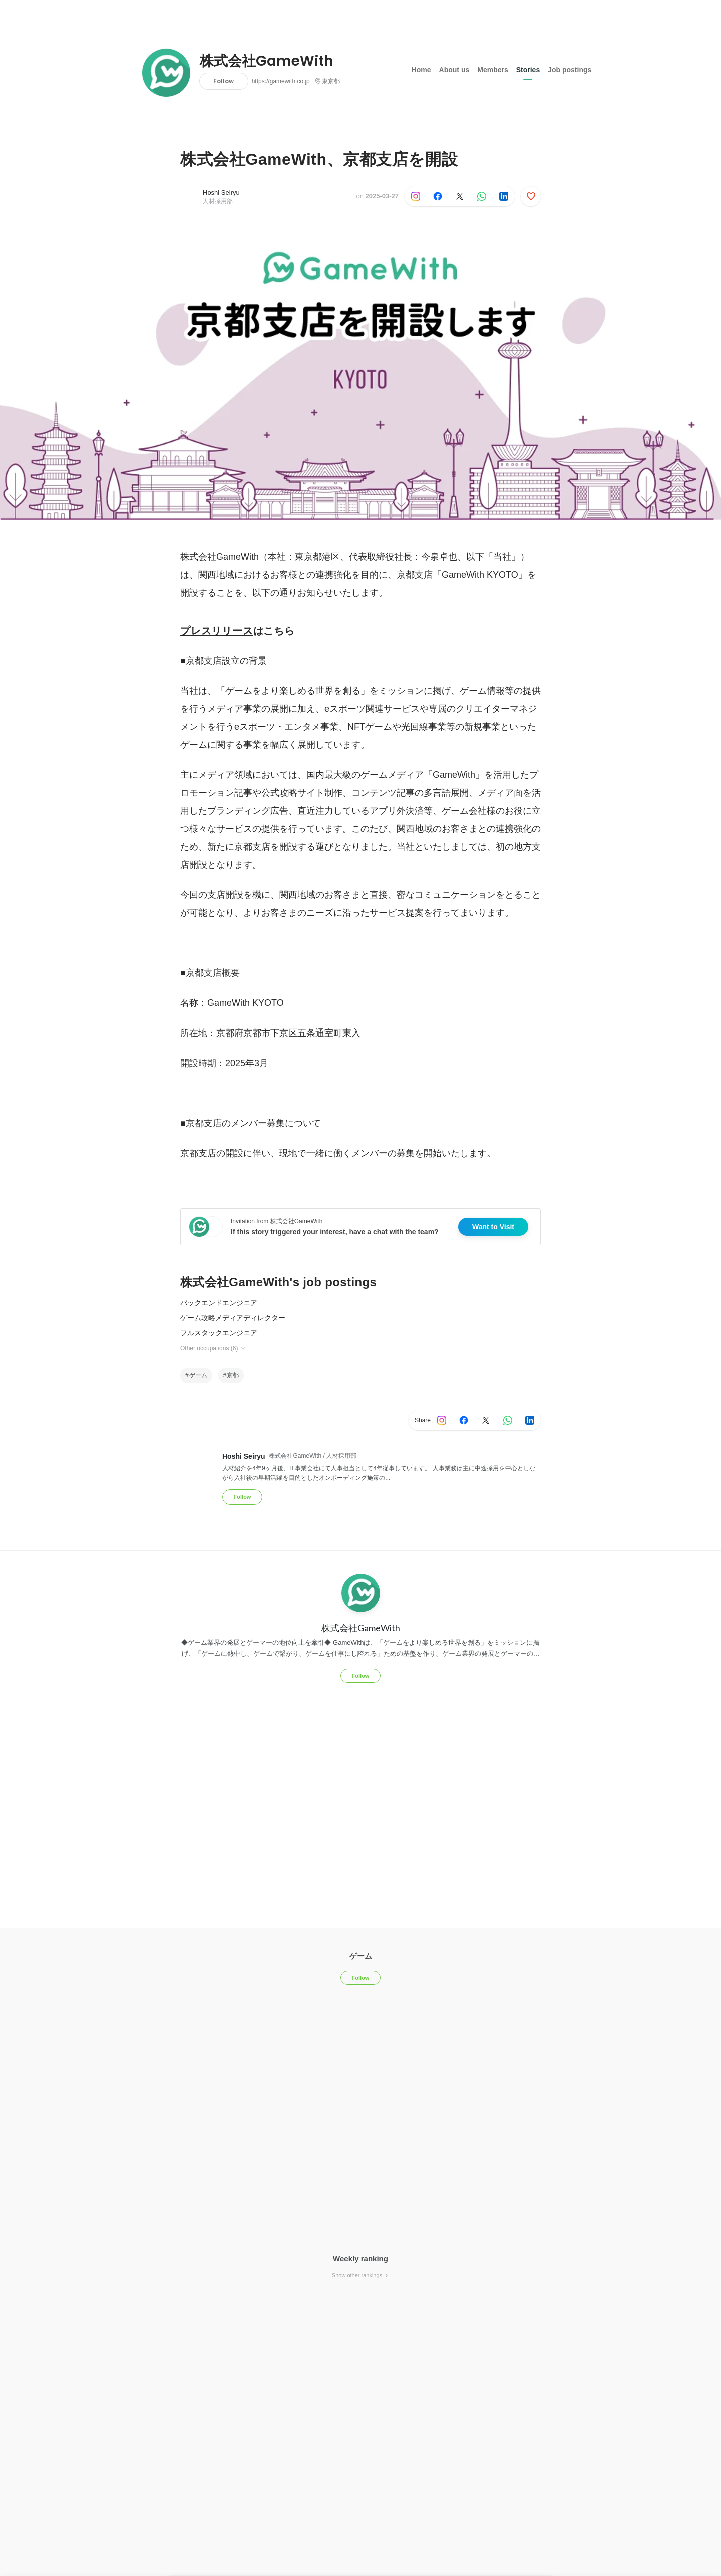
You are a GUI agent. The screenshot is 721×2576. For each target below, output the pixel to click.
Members (492, 70)
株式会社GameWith (266, 61)
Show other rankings (360, 2275)
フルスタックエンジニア (218, 1333)
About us (454, 70)
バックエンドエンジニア (218, 1303)
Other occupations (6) (213, 1348)
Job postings (569, 70)
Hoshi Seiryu (221, 192)
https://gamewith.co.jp (281, 81)
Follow (223, 81)
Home (421, 70)
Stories (528, 70)
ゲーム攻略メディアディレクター (232, 1318)
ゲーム (198, 1375)
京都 (233, 1375)
